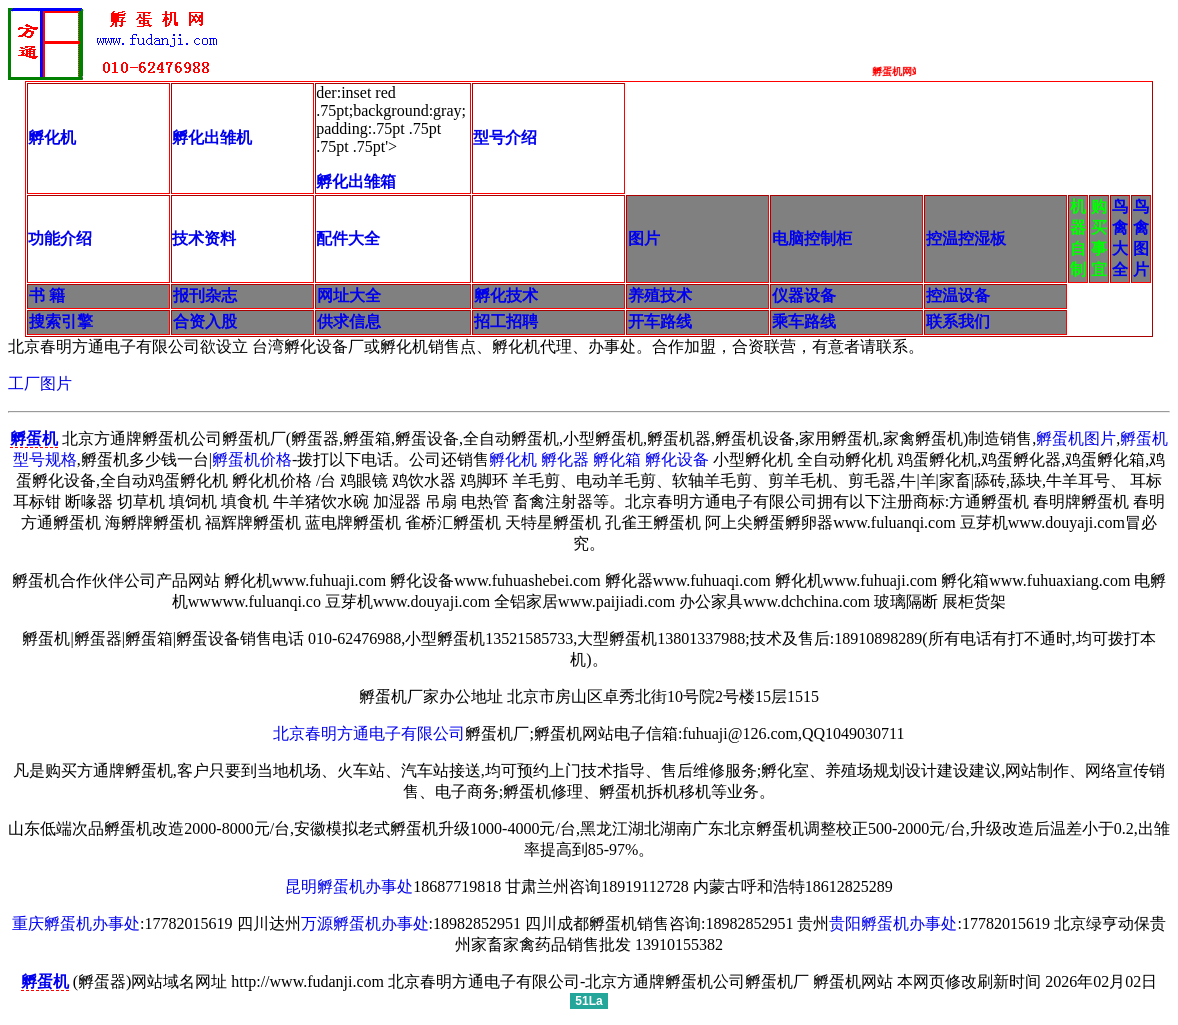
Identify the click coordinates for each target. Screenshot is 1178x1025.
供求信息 (349, 321)
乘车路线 (804, 321)
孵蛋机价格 (252, 459)
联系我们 (958, 321)
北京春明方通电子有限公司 (369, 733)
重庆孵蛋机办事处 (76, 923)
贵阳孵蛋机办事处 (893, 923)
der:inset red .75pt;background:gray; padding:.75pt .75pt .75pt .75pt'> (392, 138)
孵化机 (513, 459)
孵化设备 (677, 459)
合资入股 (205, 321)
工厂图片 (40, 383)
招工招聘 (506, 321)
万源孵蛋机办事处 (365, 923)
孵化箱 (617, 459)
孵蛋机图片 (1076, 438)
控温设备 (958, 295)
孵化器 (565, 459)
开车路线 (660, 321)
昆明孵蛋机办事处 (349, 886)
